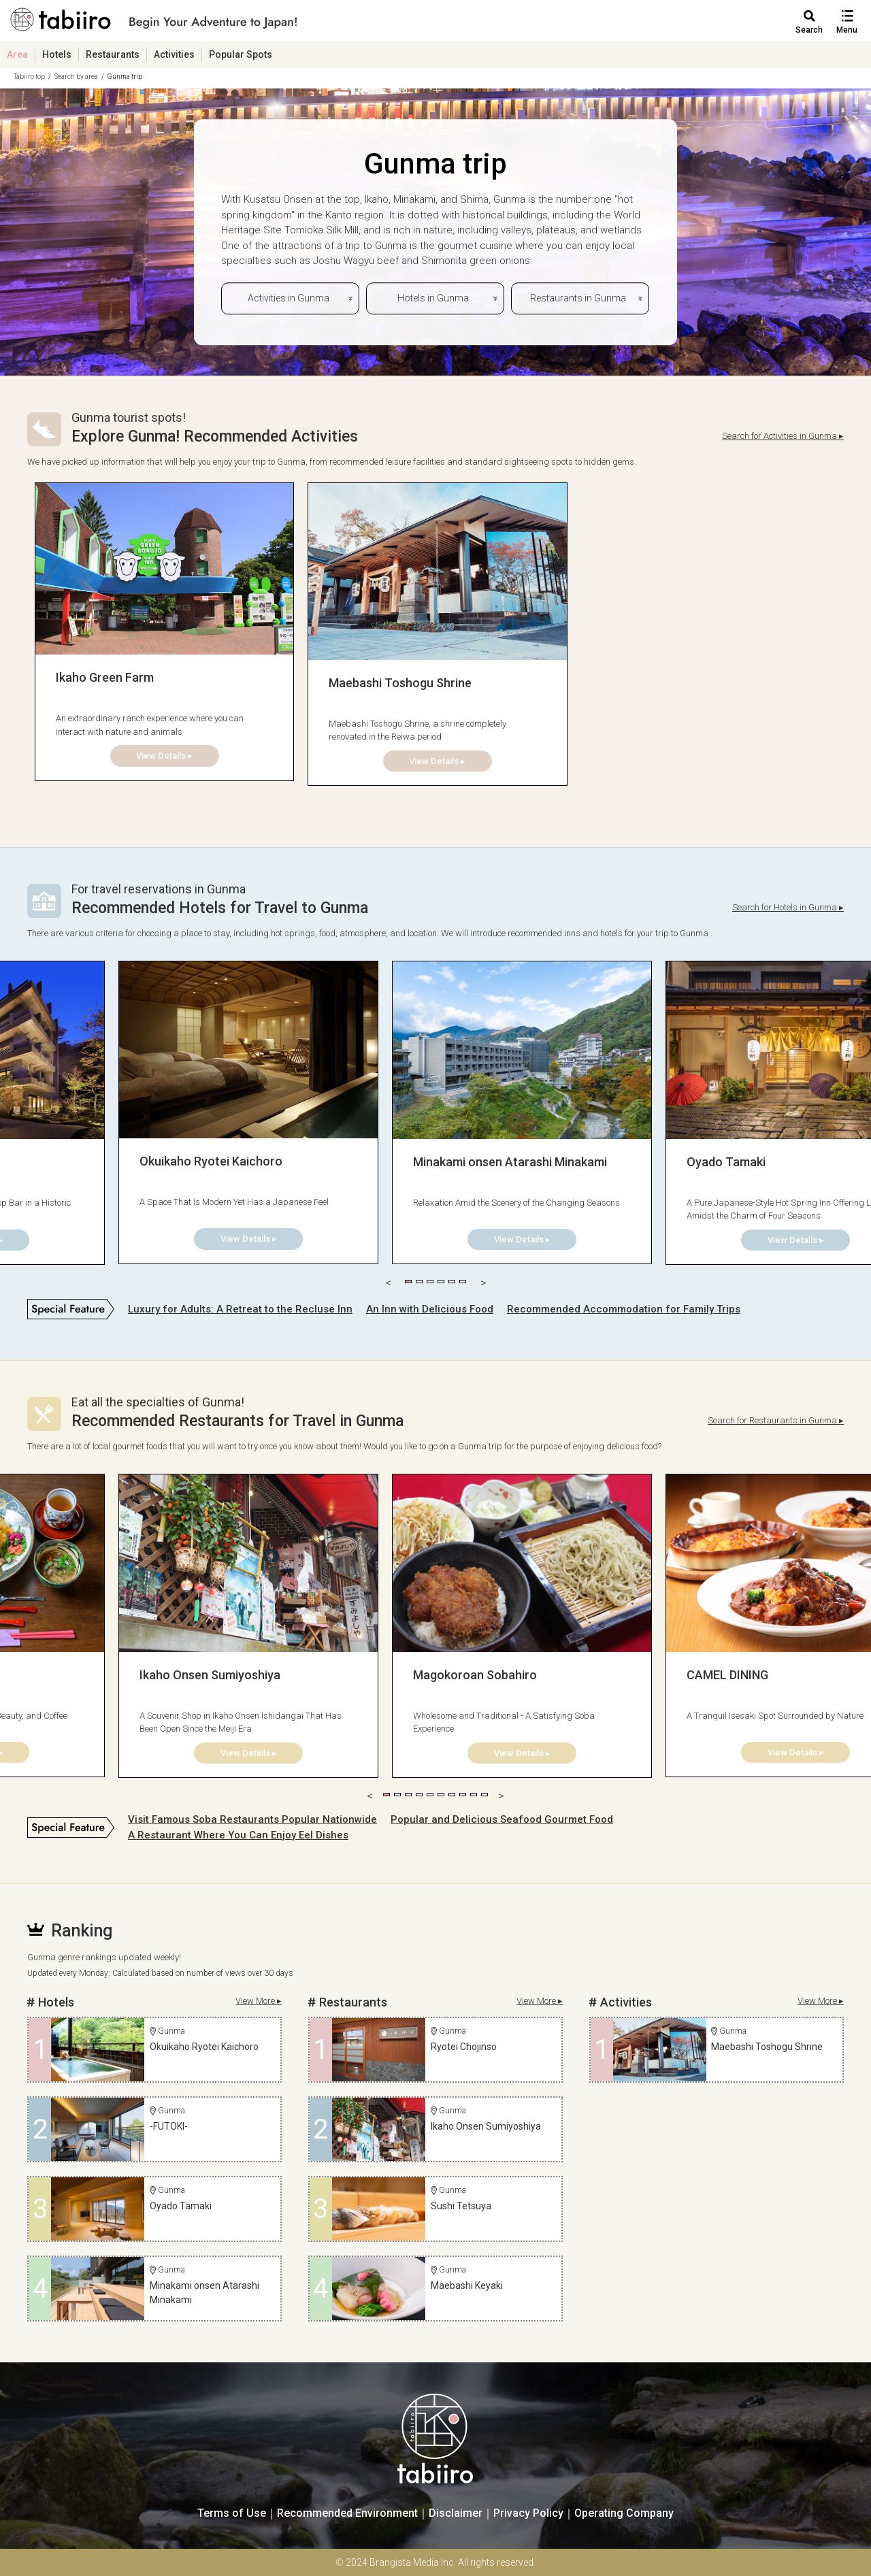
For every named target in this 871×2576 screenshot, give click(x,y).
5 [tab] (451, 1281)
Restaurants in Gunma (578, 298)
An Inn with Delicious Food (429, 1309)
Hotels (56, 54)
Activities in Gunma (288, 298)
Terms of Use (231, 2513)
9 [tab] (473, 1794)
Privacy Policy (528, 2513)
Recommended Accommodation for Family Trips (623, 1309)
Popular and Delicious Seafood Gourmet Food (502, 1819)
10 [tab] (484, 1794)
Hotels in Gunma (433, 298)
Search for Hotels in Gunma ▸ (788, 907)
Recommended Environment (347, 2513)
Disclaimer (455, 2513)
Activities (174, 54)
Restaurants (112, 54)
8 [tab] (462, 1794)
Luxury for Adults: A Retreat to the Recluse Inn (240, 1309)
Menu (846, 30)
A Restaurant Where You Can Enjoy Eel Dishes (238, 1835)
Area (17, 54)
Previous (388, 1282)
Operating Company (624, 2513)
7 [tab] (451, 1794)
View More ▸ (258, 2001)
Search (809, 30)
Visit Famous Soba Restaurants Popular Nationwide (252, 1819)
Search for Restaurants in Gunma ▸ (776, 1420)
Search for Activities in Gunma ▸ (783, 436)
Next (483, 1282)
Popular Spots (240, 54)
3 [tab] (430, 1281)
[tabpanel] (164, 631)
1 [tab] (408, 1281)
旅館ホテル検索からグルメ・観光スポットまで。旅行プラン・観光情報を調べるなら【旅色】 (153, 24)
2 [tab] (419, 1281)
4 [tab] (441, 1281)
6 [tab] (462, 1281)
